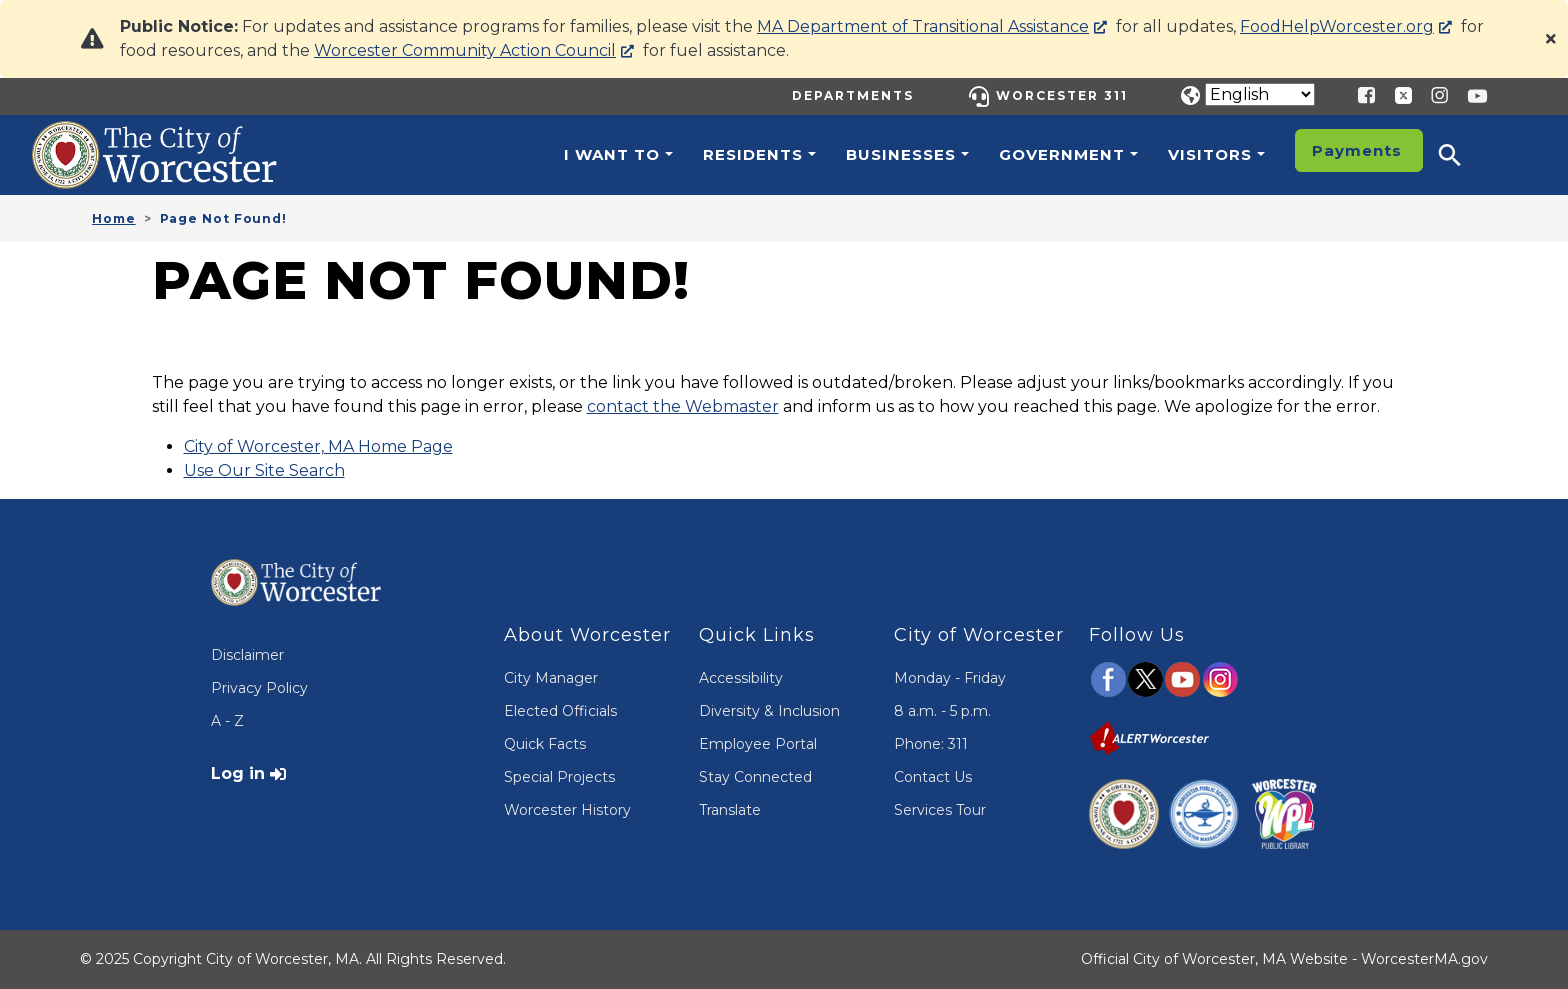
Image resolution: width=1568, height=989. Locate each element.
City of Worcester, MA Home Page (318, 446)
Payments (1357, 150)
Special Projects (559, 777)
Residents (753, 154)
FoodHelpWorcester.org (1337, 26)
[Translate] (1260, 94)
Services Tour (940, 810)
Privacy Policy (259, 688)
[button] (1463, 155)
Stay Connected (755, 777)
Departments (853, 95)
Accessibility (741, 678)
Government (1062, 154)
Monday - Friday (950, 678)
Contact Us (933, 777)
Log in (238, 773)
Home (114, 218)
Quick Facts (545, 744)
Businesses (901, 154)
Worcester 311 (1062, 95)
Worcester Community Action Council (465, 50)
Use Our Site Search (264, 470)
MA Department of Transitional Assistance (923, 26)
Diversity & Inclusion (769, 711)
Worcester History (567, 810)
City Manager (551, 678)
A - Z (227, 721)
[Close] (1551, 39)
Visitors (1210, 154)
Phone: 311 (931, 744)
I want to (612, 154)
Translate (730, 810)
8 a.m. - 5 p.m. (942, 711)
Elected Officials (560, 711)
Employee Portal (758, 744)
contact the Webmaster (683, 406)
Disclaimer (247, 655)
